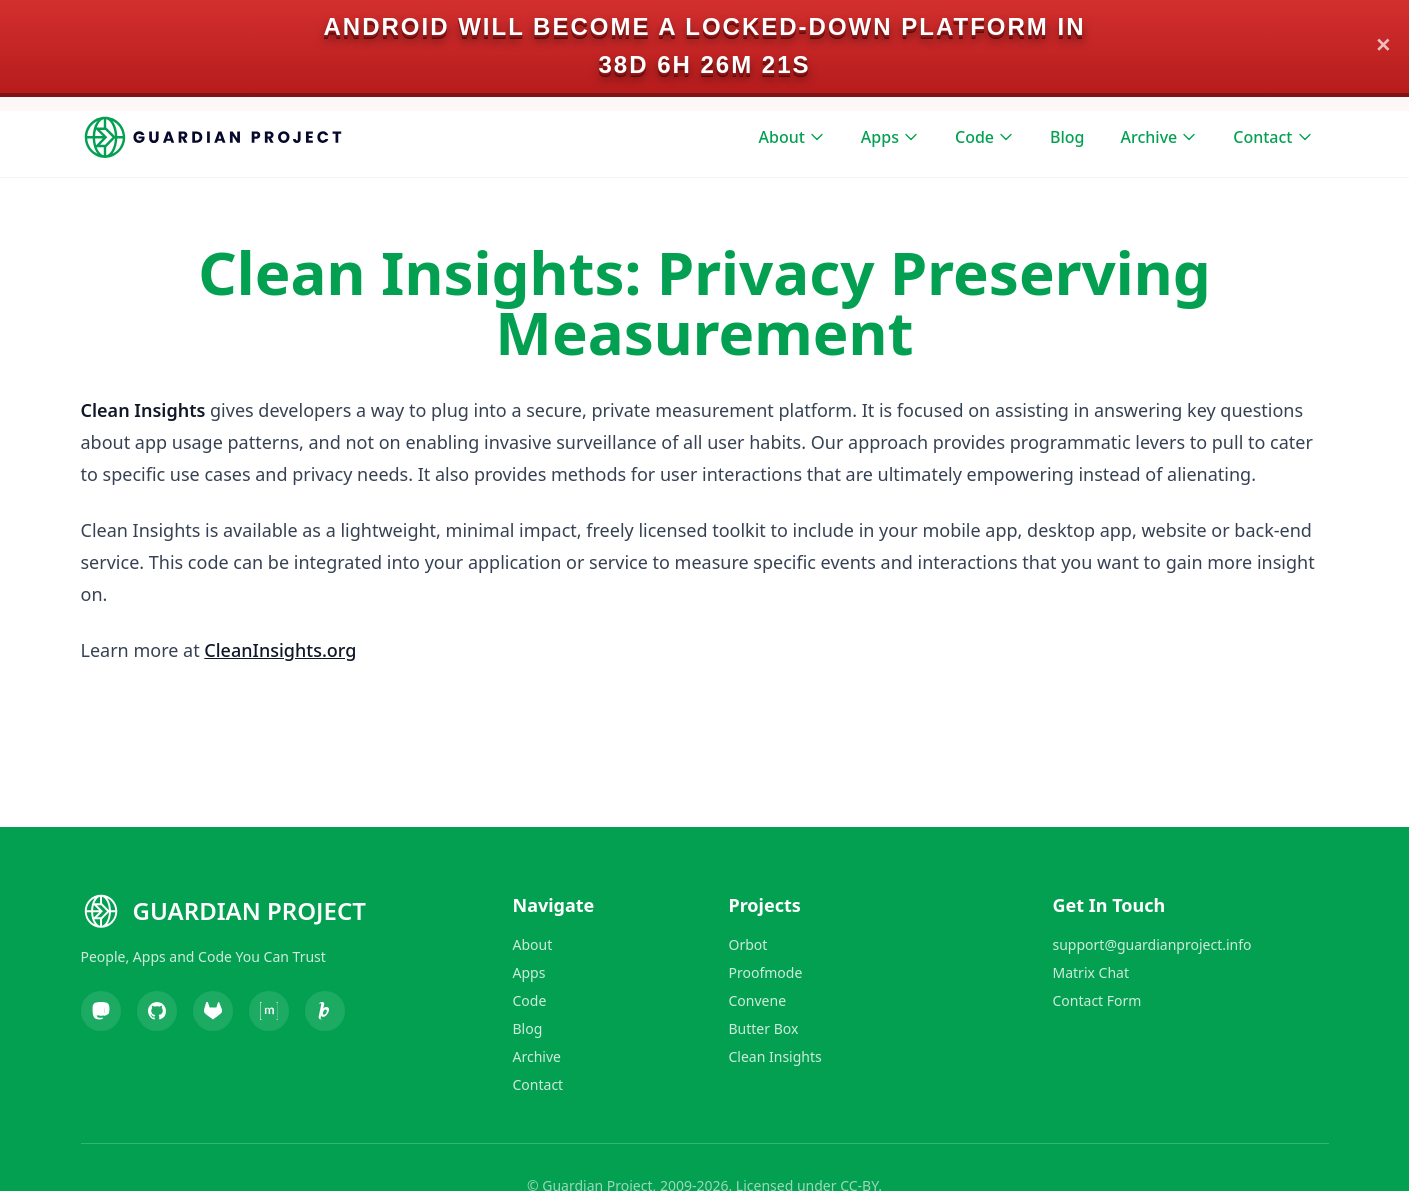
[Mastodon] (101, 1011)
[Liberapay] (325, 1011)
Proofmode (766, 972)
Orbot (748, 944)
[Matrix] (269, 1011)
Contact (1272, 137)
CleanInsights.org (280, 650)
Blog (1067, 137)
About (792, 137)
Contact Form (1097, 1000)
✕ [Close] (1384, 46)
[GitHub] (157, 1011)
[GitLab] (213, 1011)
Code (984, 137)
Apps (890, 137)
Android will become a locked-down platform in (705, 26)
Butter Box (764, 1028)
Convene (758, 1000)
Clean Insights (775, 1056)
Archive (1159, 137)
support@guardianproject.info (1152, 944)
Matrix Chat (1091, 972)
